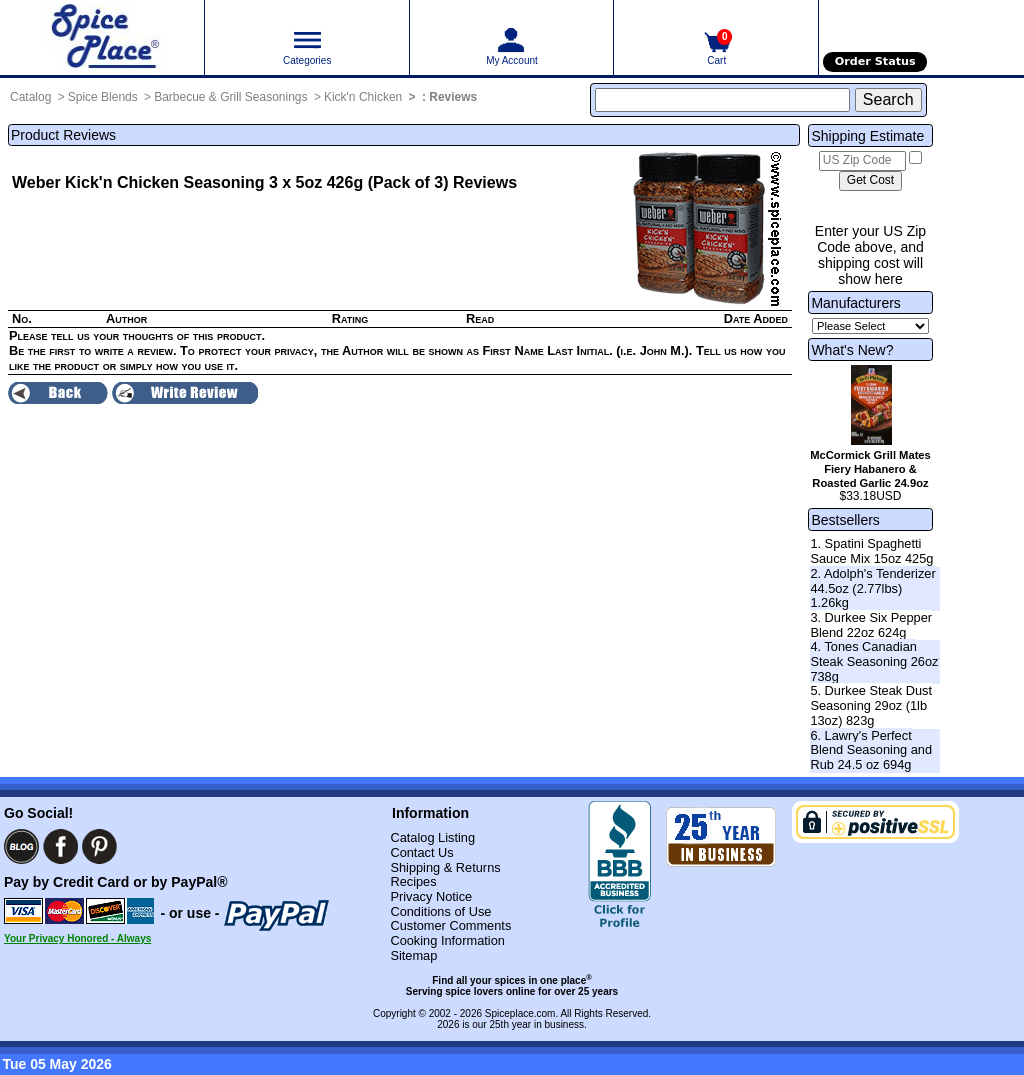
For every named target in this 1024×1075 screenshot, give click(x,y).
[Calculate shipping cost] (870, 181)
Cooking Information (447, 940)
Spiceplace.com (520, 1013)
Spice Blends (103, 97)
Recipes (413, 881)
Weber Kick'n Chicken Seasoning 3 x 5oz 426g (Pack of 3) (230, 182)
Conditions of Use (440, 911)
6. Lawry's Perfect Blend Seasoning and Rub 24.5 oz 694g (871, 750)
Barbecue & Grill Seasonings (230, 97)
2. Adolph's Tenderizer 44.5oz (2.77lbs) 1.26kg (872, 588)
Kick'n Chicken (363, 97)
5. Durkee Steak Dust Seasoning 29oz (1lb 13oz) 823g (871, 705)
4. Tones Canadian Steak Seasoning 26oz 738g (874, 661)
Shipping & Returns (445, 867)
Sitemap (413, 955)
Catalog (30, 97)
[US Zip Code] (862, 161)
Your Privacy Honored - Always (77, 938)
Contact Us (421, 852)
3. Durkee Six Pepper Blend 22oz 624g (871, 625)
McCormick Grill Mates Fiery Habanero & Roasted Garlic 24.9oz (870, 469)
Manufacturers (855, 303)
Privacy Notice (431, 896)
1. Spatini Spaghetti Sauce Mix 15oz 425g (871, 551)
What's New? (852, 350)
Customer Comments (450, 925)
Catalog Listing (432, 837)
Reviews (453, 97)
